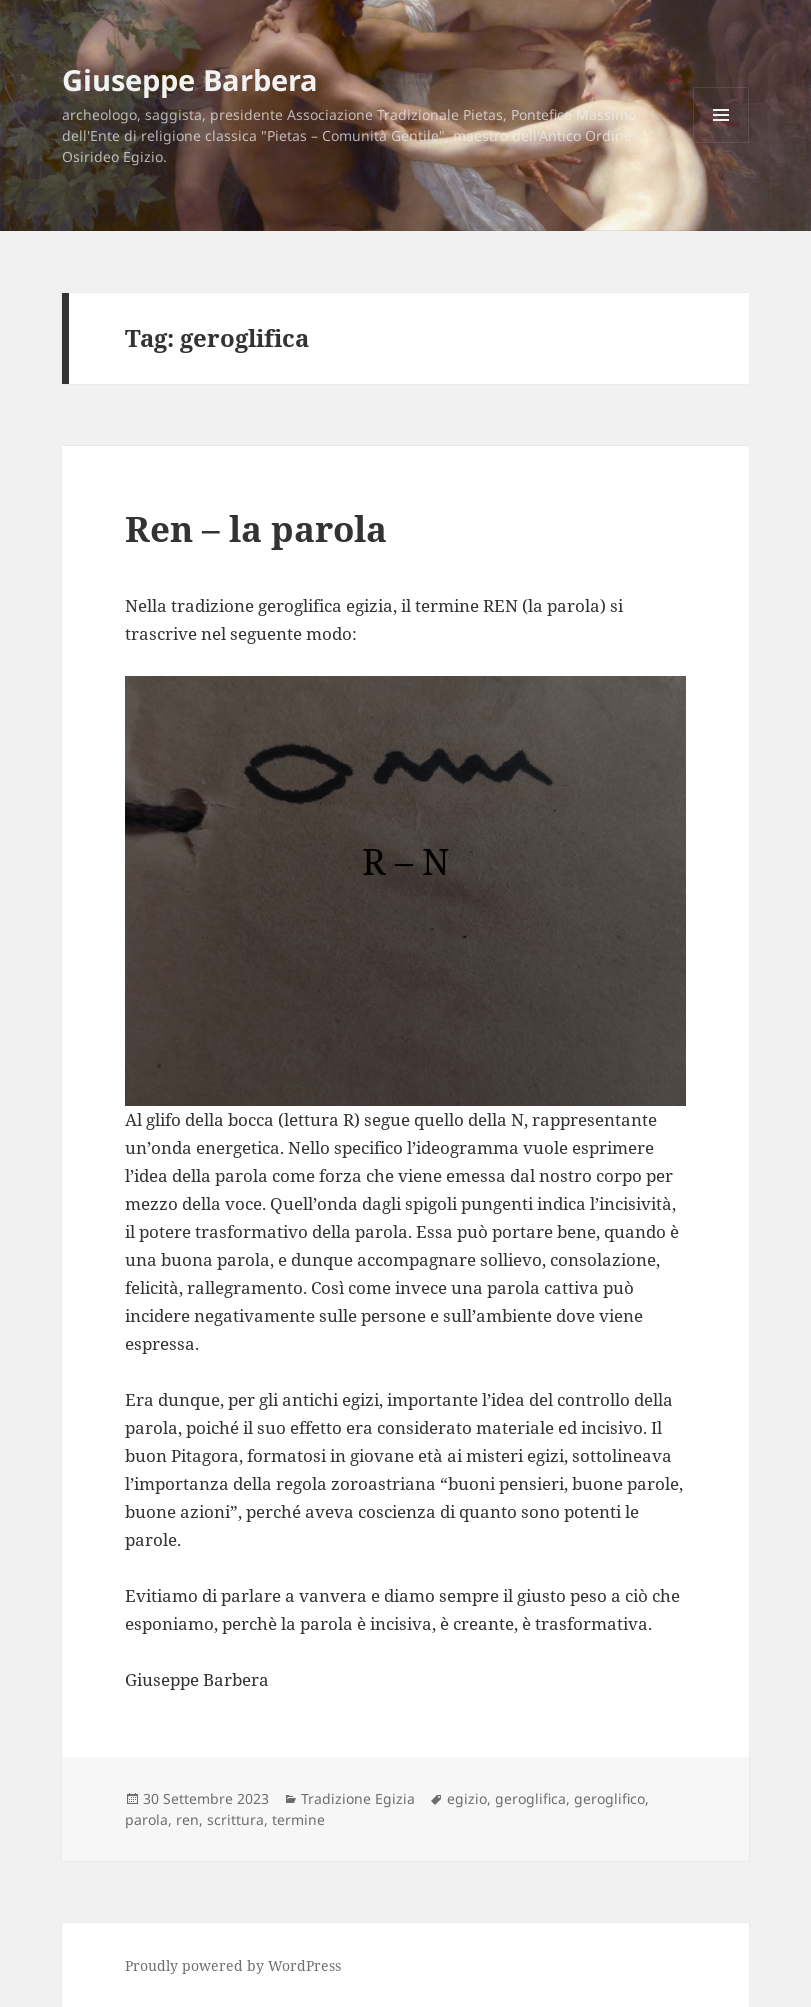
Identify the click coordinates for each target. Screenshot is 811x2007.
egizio (467, 1798)
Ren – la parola (256, 528)
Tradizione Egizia (358, 1798)
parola (146, 1819)
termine (298, 1819)
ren (187, 1819)
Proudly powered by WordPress (233, 1965)
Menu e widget (721, 142)
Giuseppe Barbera (190, 79)
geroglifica (530, 1798)
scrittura (235, 1819)
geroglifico (609, 1798)
